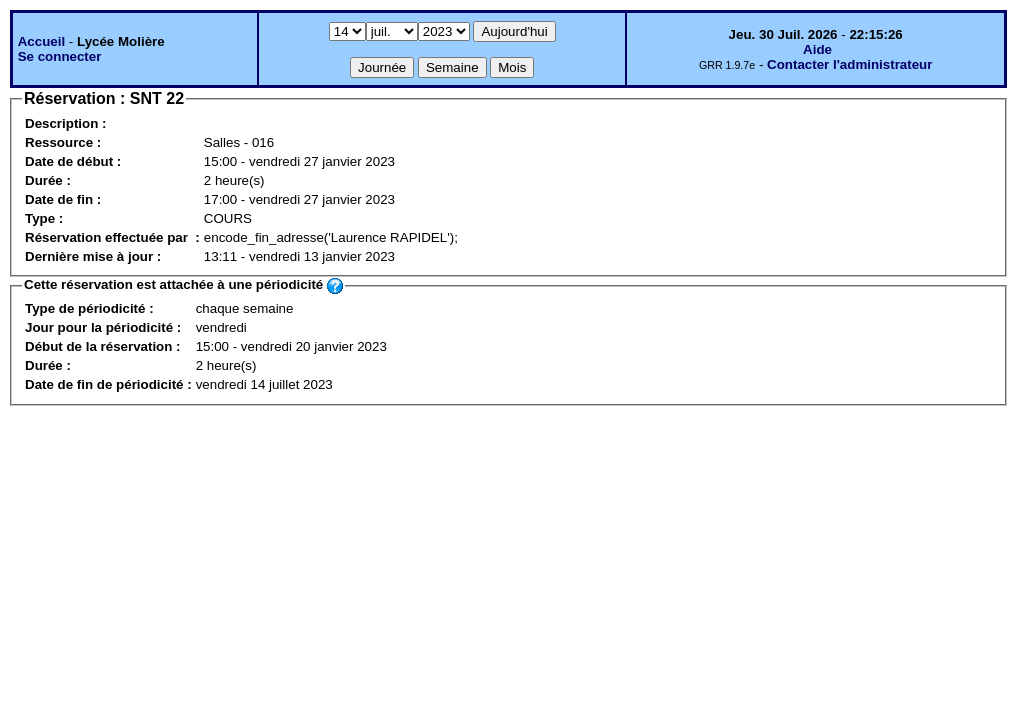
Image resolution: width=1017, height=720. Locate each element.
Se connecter (60, 56)
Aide (817, 49)
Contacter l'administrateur (849, 64)
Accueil (41, 41)
